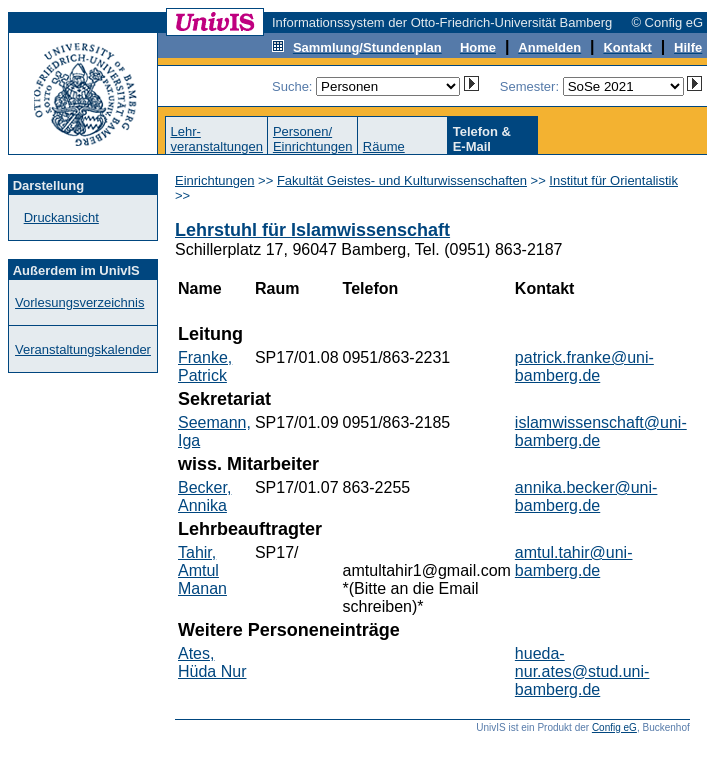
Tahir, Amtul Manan (202, 570)
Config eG (614, 727)
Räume (384, 146)
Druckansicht (61, 217)
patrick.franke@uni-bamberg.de (584, 366)
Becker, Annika (204, 496)
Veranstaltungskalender (83, 349)
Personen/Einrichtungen (313, 139)
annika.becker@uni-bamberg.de (586, 496)
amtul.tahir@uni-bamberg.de (574, 561)
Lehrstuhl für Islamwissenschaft (312, 230)
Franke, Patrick (205, 366)
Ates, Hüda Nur (212, 662)
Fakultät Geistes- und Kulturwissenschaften (402, 180)
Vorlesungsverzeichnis (79, 302)
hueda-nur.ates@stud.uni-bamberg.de (582, 671)
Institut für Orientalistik (613, 180)
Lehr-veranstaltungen (216, 139)
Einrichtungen (215, 180)
